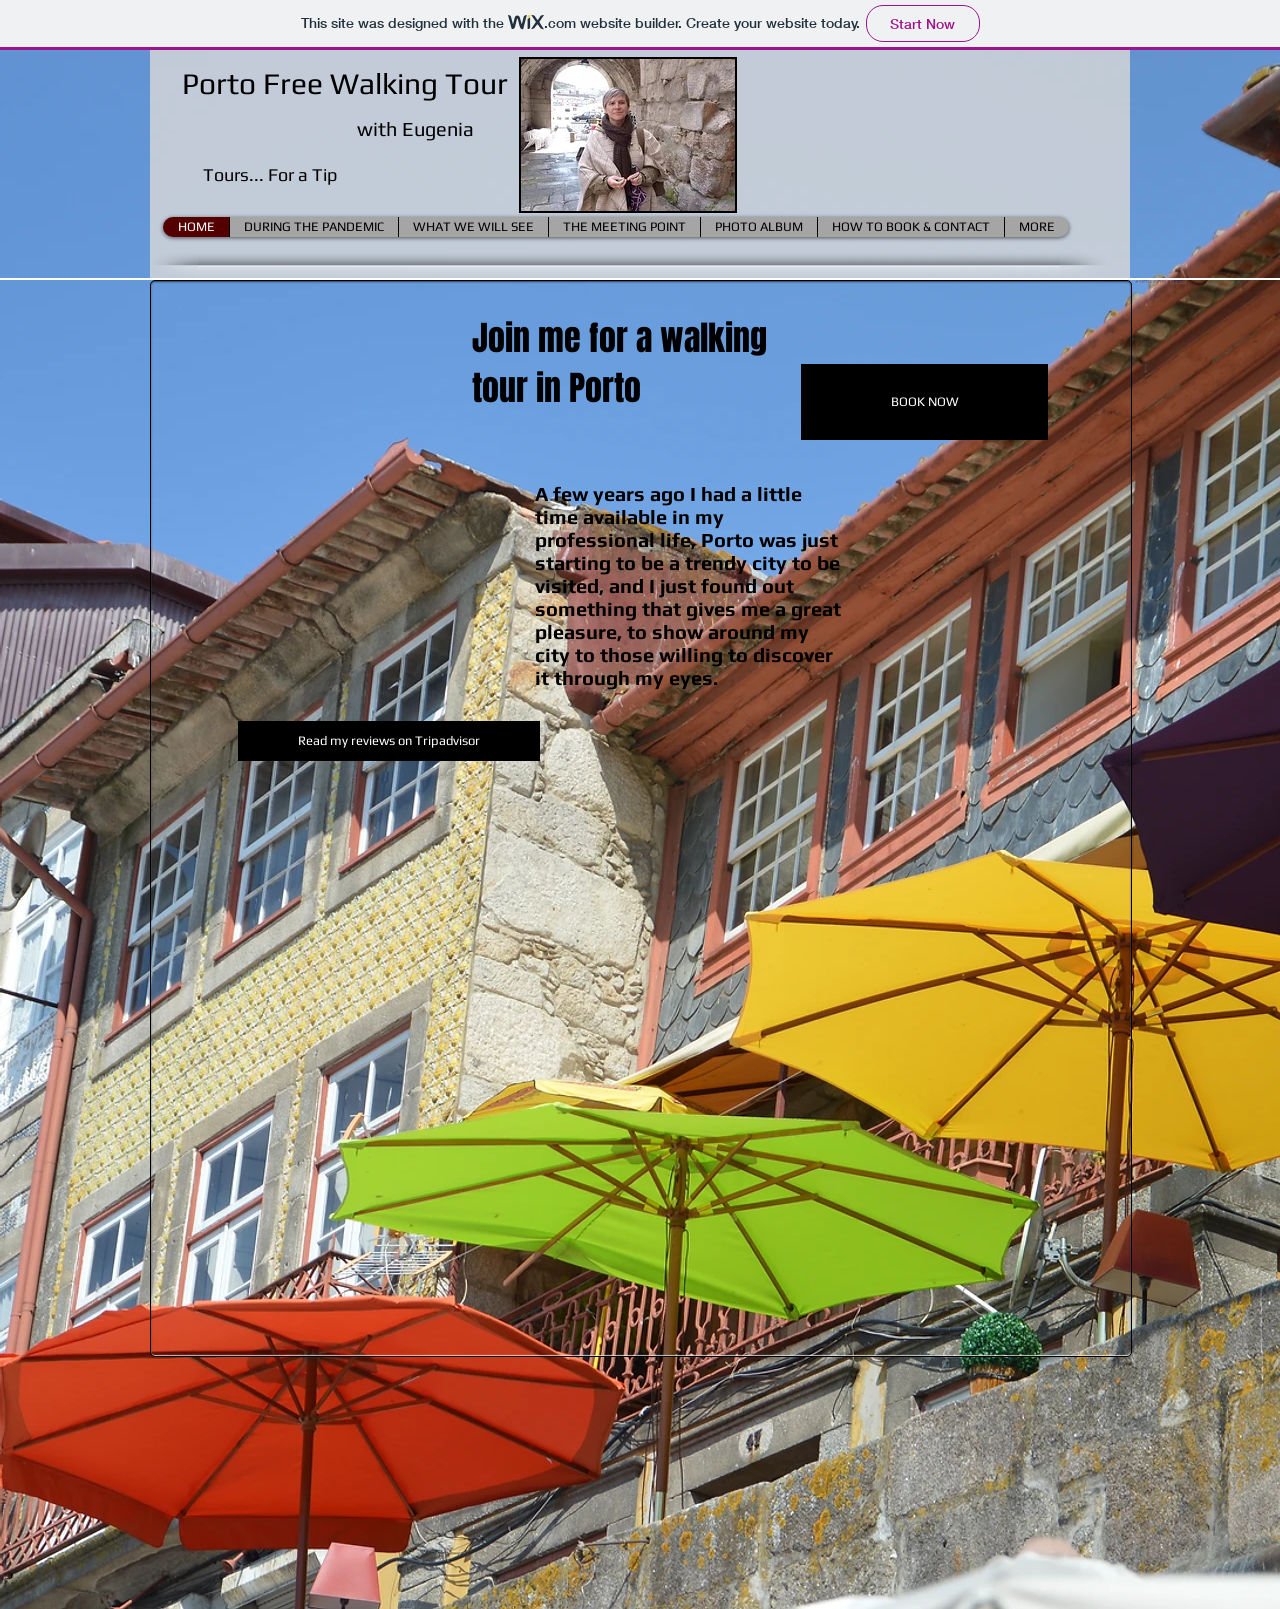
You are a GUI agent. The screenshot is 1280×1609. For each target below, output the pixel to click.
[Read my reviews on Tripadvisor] (389, 741)
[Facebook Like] (1203, 305)
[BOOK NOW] (924, 402)
